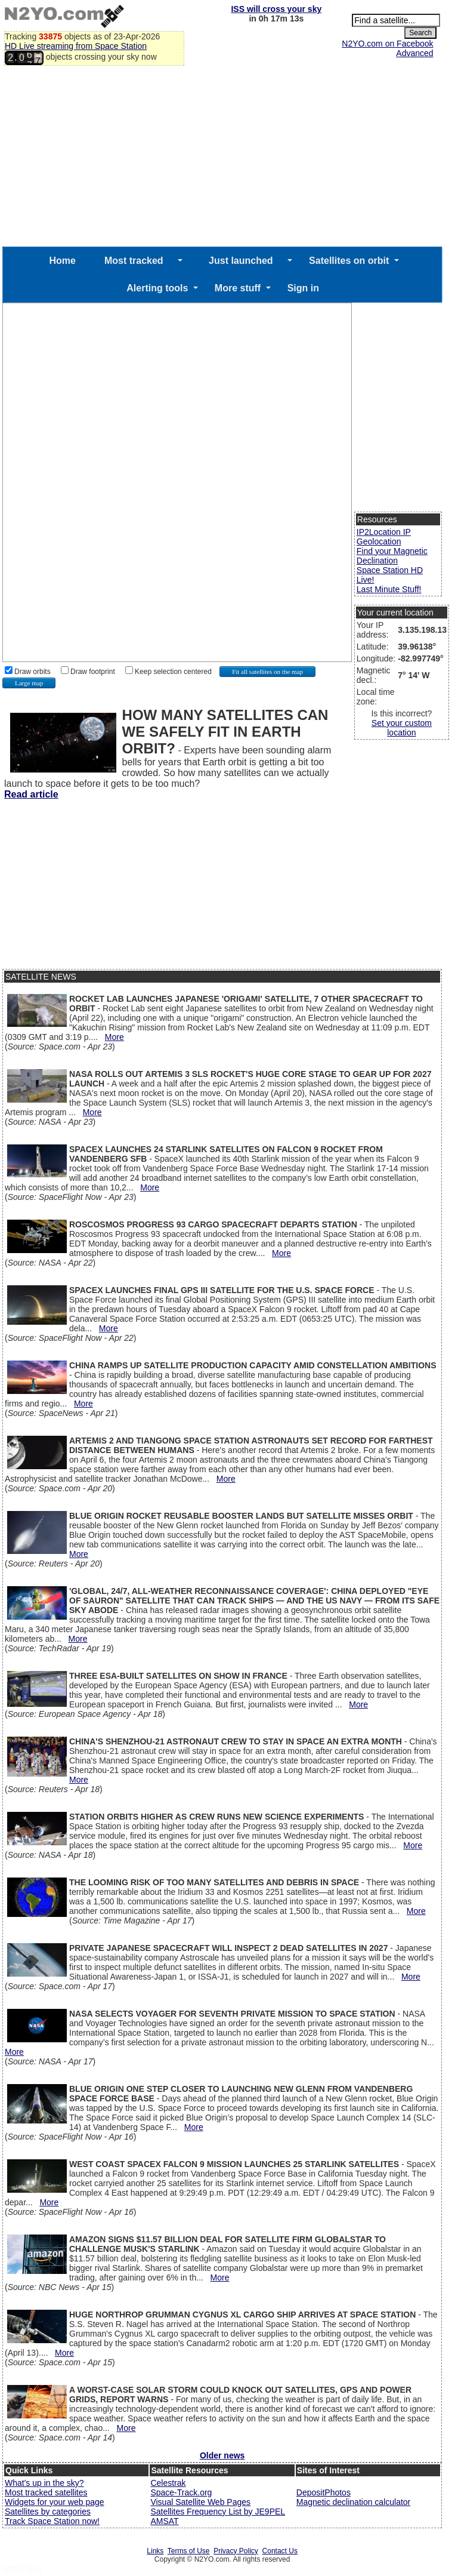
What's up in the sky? (44, 2483)
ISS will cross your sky (276, 9)
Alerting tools (157, 288)
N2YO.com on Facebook (387, 43)
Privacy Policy (235, 2551)
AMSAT (164, 2521)
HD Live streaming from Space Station (76, 46)
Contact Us (280, 2551)
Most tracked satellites (46, 2492)
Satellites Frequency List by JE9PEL (217, 2511)
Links (155, 2551)
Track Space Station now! (52, 2521)
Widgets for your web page (54, 2502)
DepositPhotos (323, 2492)
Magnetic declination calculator (353, 2502)
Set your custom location (402, 727)
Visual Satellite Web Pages (200, 2502)
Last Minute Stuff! (389, 589)
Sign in (303, 288)
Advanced (414, 53)
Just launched (241, 261)
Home (62, 261)
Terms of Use (189, 2551)
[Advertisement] (222, 157)
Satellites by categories (48, 2511)
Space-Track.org (181, 2492)
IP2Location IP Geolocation (384, 536)
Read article (31, 794)
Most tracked (133, 261)
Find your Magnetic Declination (392, 555)
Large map (29, 683)
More (114, 1037)
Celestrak (167, 2483)
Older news (222, 2455)
